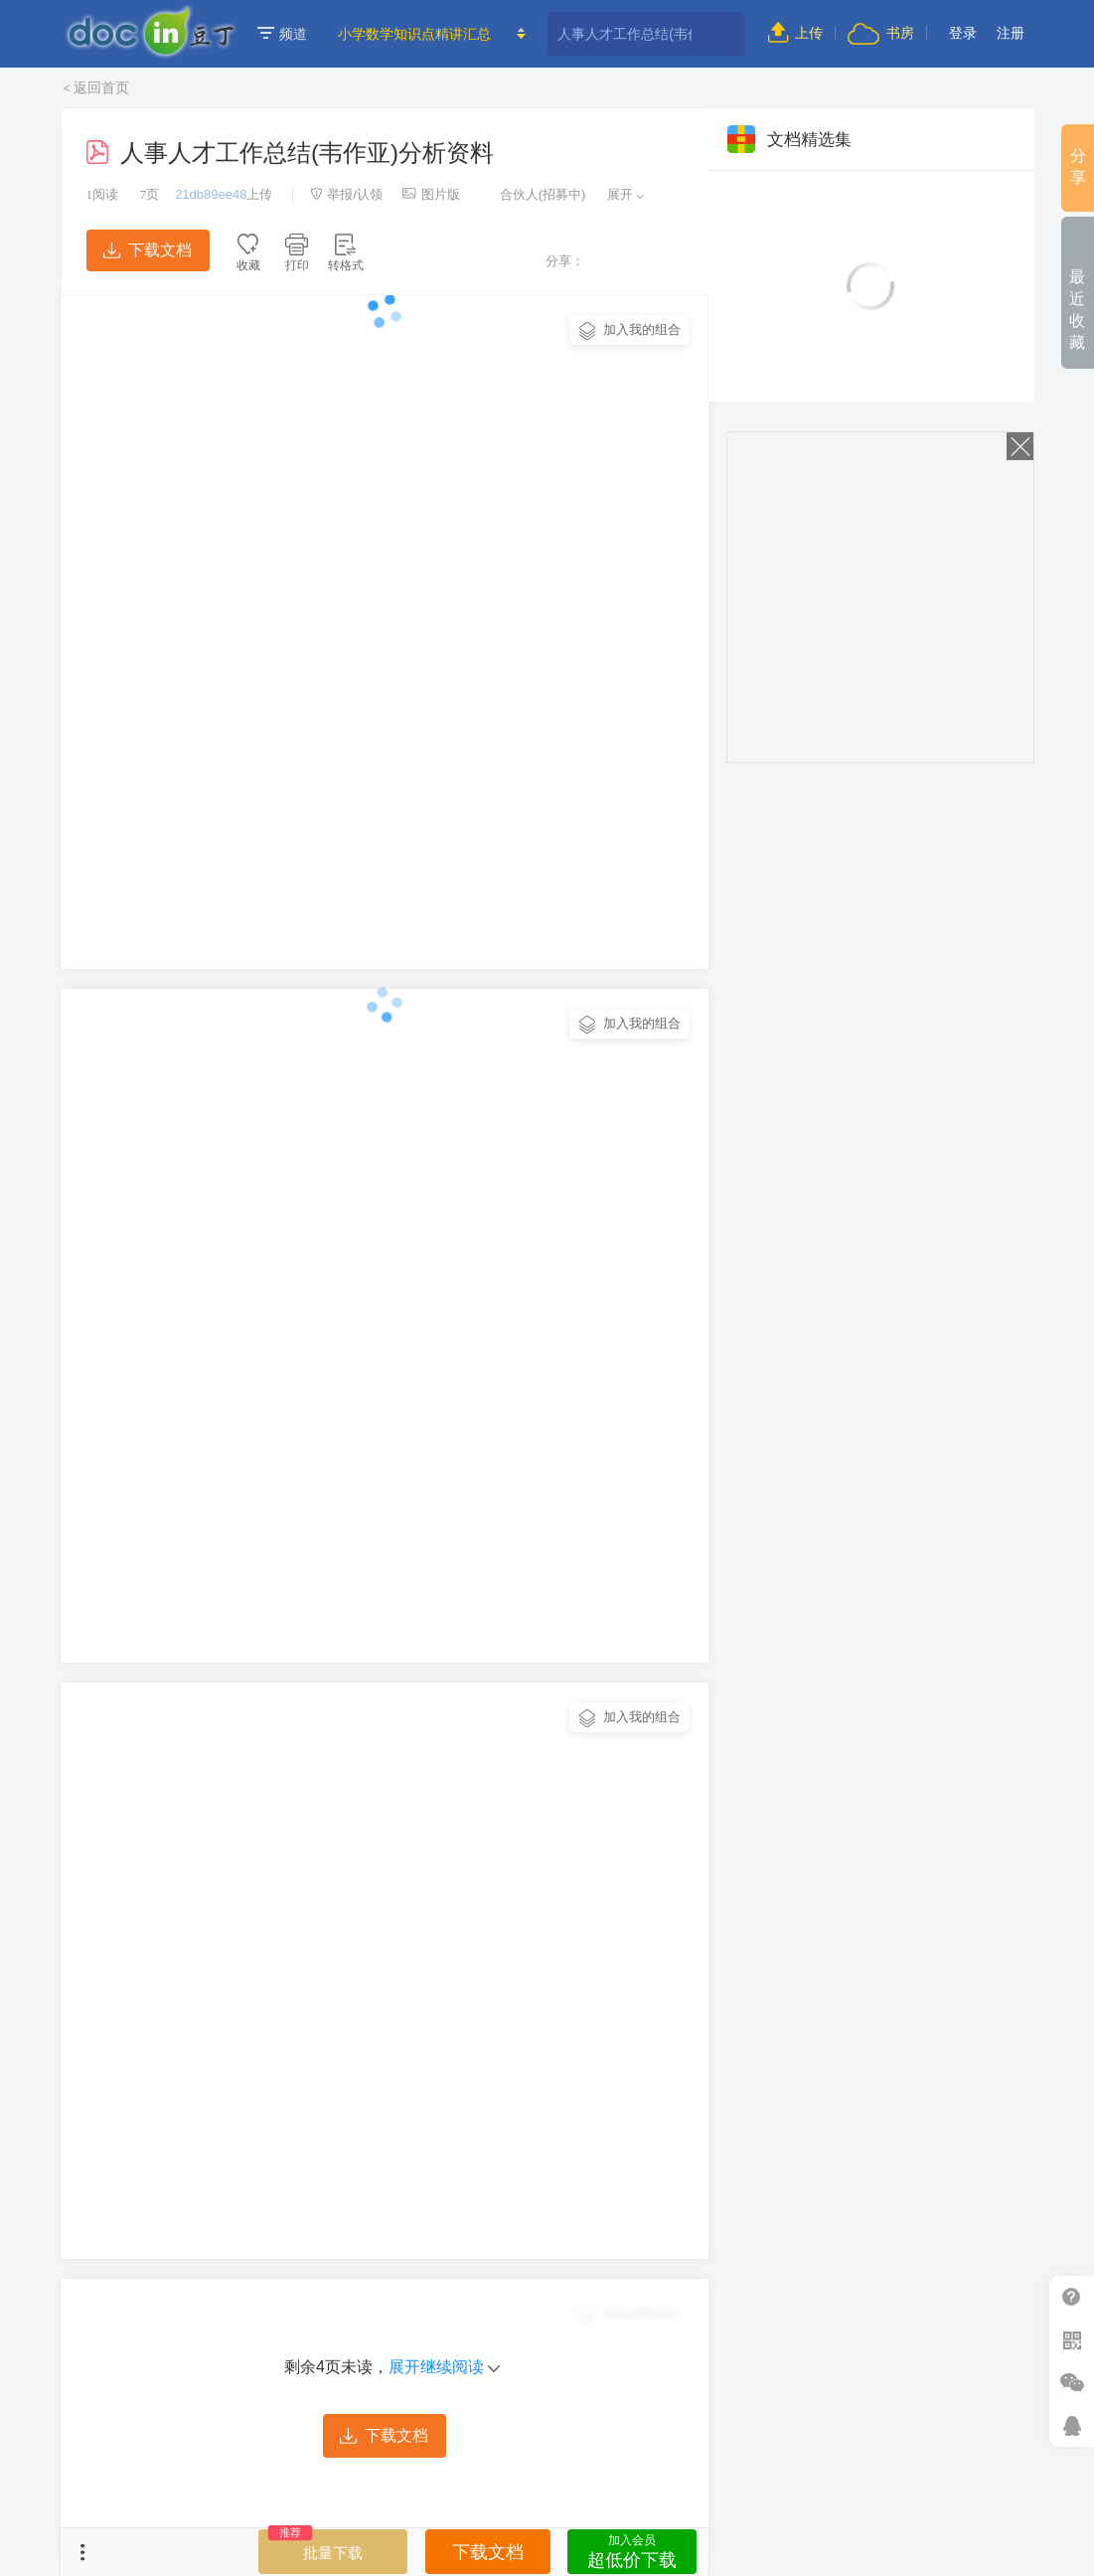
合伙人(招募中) (532, 194)
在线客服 (1071, 2425)
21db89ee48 (210, 194)
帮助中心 (1071, 2297)
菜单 (82, 2552)
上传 (795, 33)
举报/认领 (347, 194)
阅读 (102, 194)
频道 (282, 34)
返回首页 (101, 87)
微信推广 (1071, 2382)
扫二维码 (1071, 2340)
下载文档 (147, 250)
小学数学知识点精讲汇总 (414, 34)
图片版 (431, 194)
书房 (880, 33)
